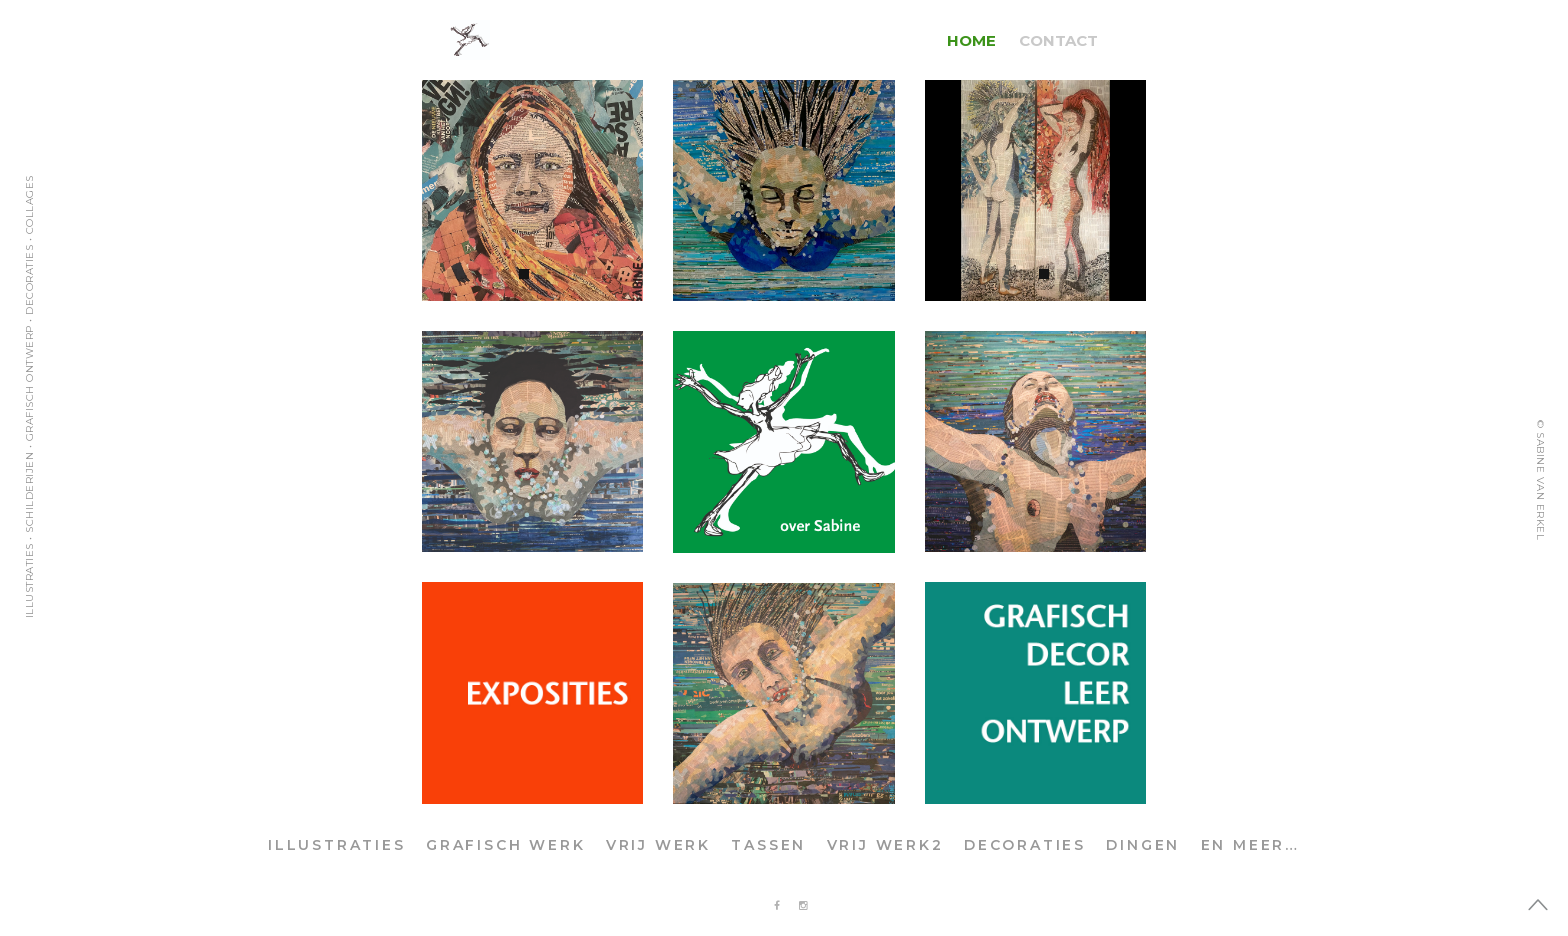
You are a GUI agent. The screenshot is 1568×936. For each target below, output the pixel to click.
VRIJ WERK (658, 845)
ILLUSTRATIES (337, 845)
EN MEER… (1250, 845)
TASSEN (768, 845)
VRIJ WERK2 (885, 845)
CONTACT (1058, 40)
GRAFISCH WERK (505, 845)
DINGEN (1143, 845)
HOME (971, 40)
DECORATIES (1025, 845)
